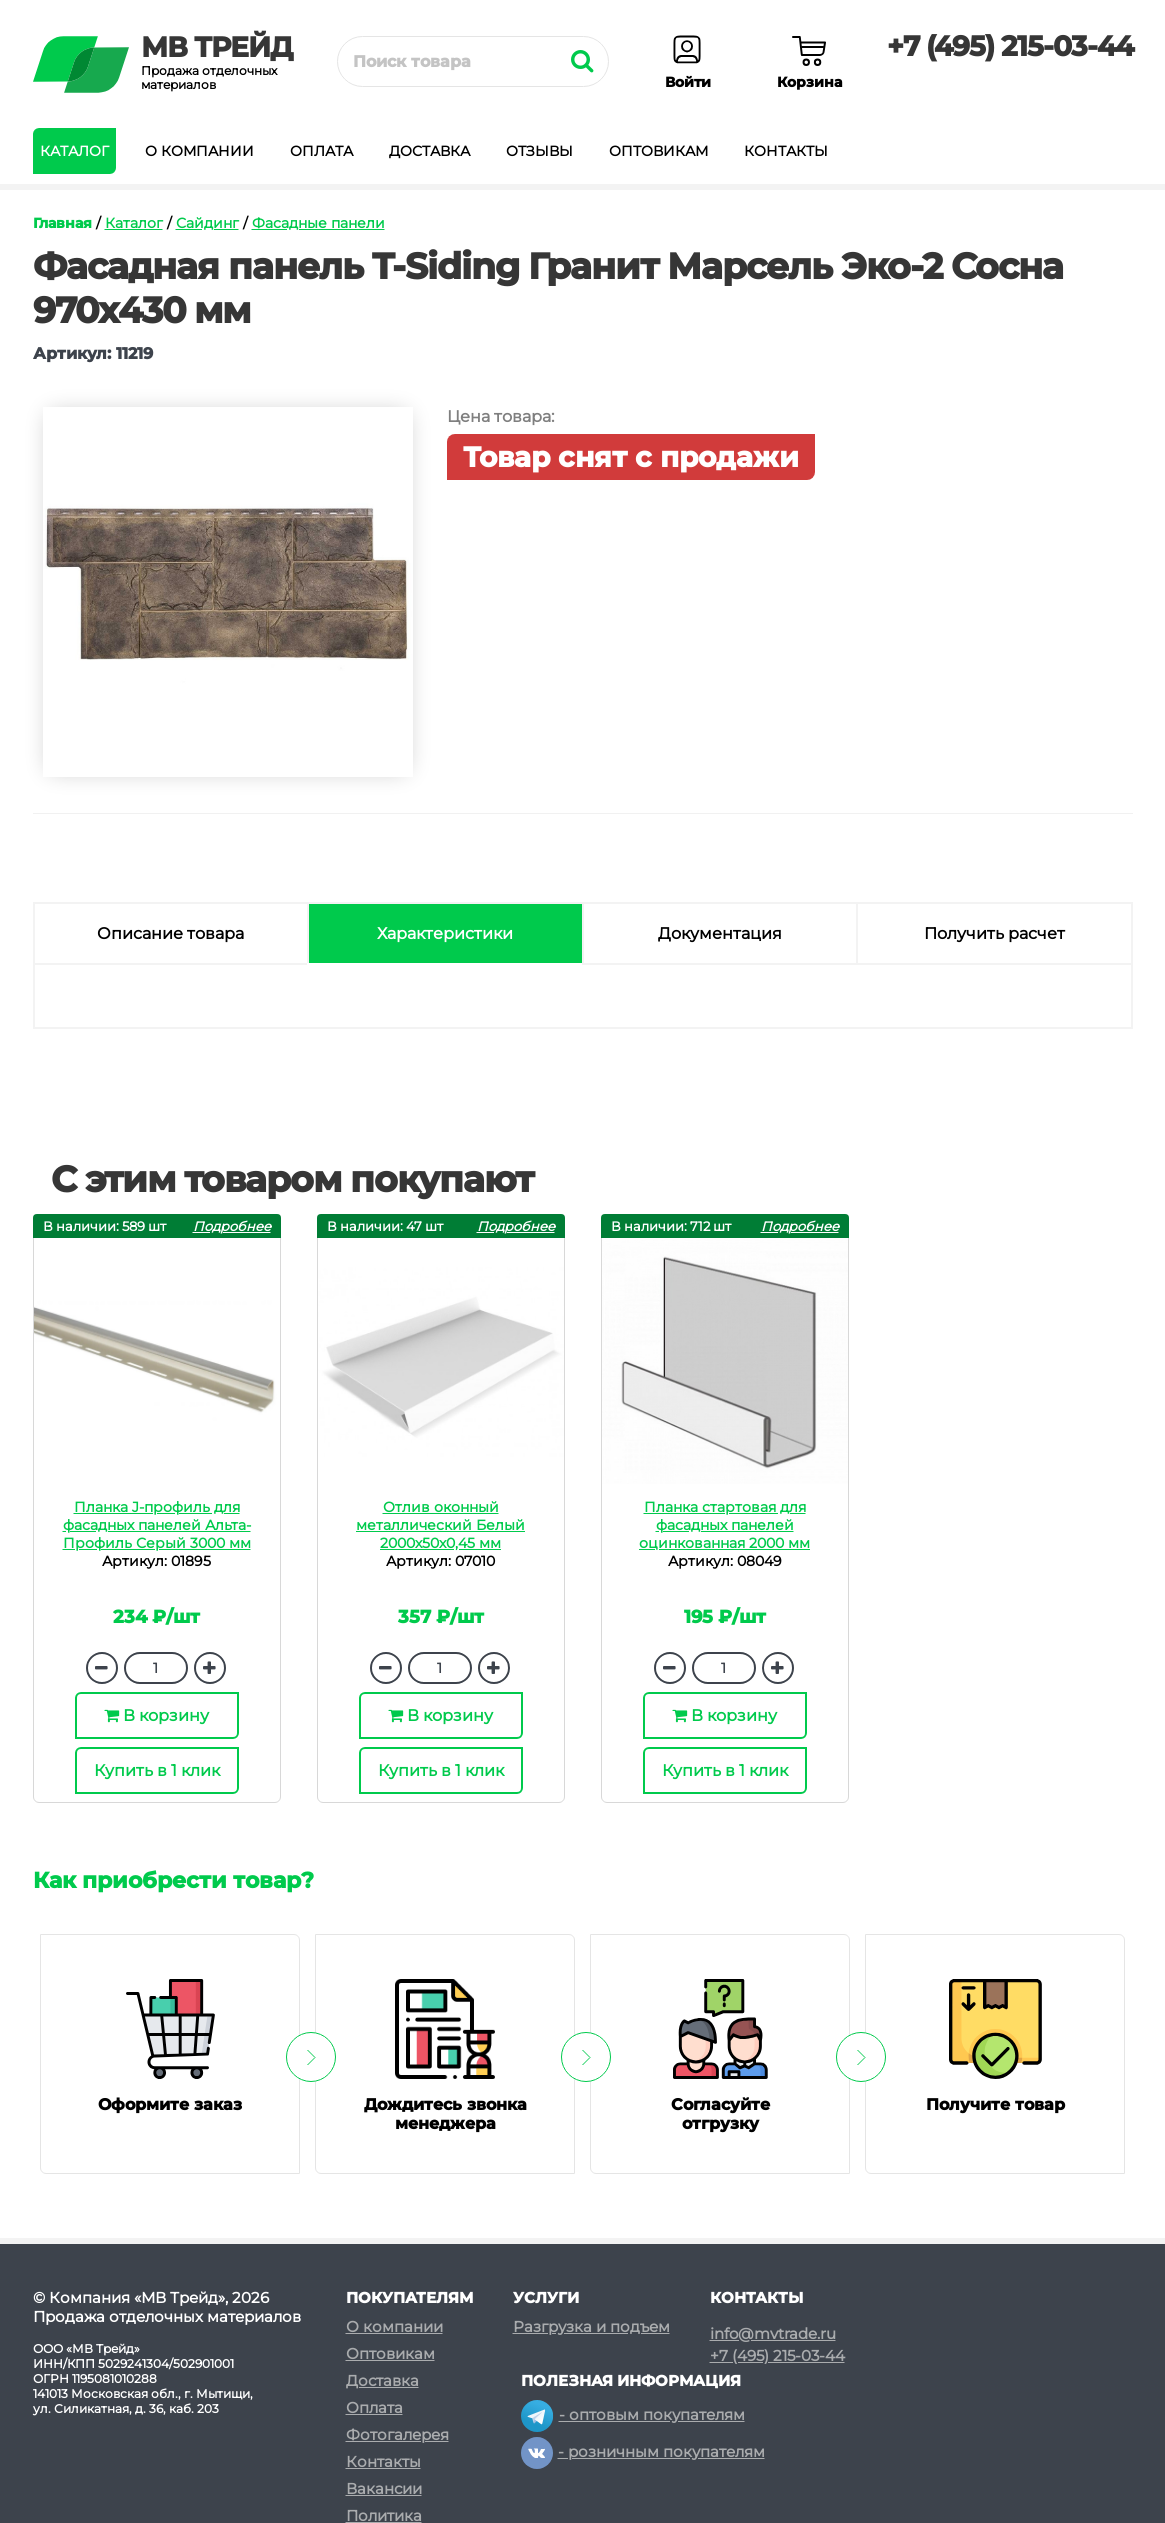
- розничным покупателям (643, 2451)
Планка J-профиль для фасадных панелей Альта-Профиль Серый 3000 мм (157, 1525)
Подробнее (232, 1226)
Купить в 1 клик (157, 1770)
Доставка (429, 151)
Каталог (74, 151)
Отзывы (539, 151)
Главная (62, 223)
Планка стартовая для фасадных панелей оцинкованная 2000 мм (724, 1525)
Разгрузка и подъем (591, 2326)
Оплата (321, 151)
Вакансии (384, 2488)
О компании (199, 151)
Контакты (786, 151)
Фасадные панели (318, 223)
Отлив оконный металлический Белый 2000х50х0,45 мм (440, 1525)
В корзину (156, 1715)
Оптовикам (658, 151)
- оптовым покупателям (633, 2414)
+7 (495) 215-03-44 (1010, 46)
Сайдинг (207, 223)
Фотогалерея (397, 2434)
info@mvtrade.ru (773, 2334)
